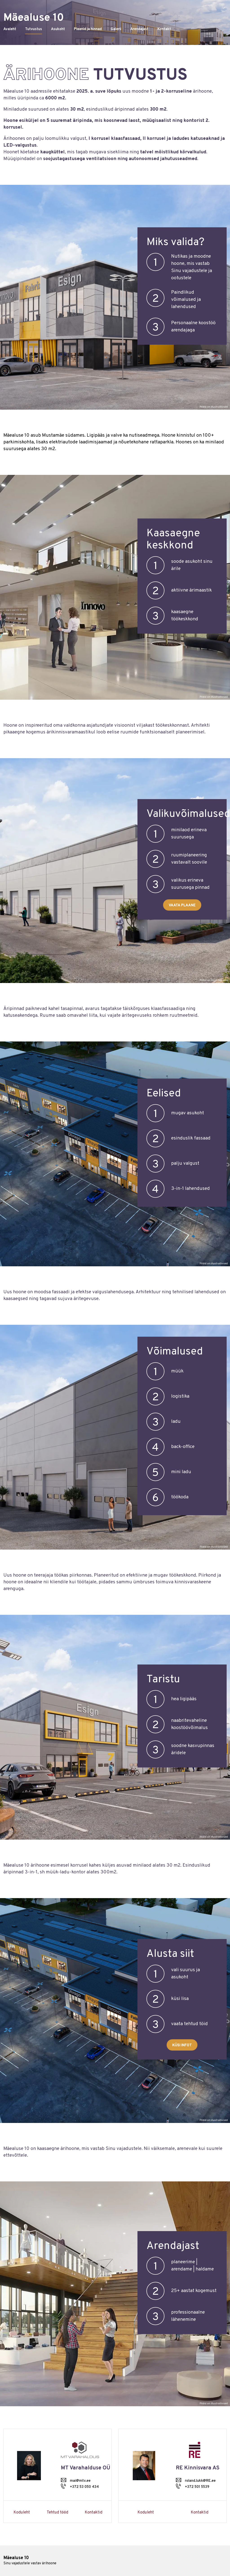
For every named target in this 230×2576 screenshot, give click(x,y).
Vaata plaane (182, 905)
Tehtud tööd (57, 2512)
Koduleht (21, 2512)
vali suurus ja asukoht (185, 1973)
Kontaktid (93, 2512)
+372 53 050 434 (84, 2487)
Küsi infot (182, 2045)
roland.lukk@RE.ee (200, 2481)
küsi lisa (180, 1999)
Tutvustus (33, 29)
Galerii (116, 29)
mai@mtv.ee (80, 2481)
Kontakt (164, 29)
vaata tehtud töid (189, 2024)
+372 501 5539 (197, 2487)
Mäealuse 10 (33, 18)
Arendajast (139, 29)
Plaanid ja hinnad (88, 29)
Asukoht (58, 29)
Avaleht (9, 29)
